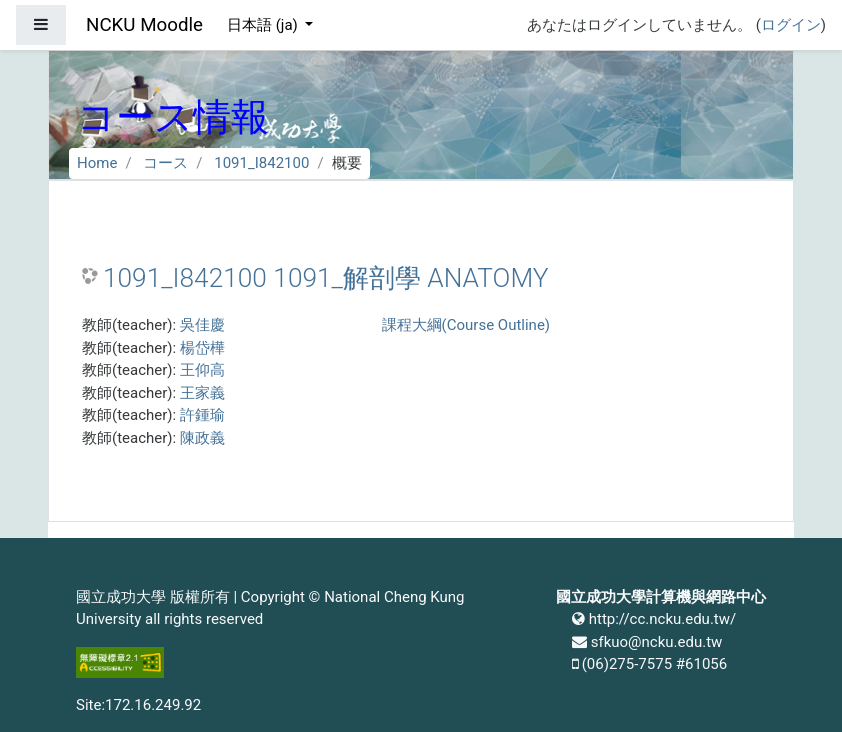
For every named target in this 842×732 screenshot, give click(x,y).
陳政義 (202, 438)
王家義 (202, 393)
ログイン (791, 25)
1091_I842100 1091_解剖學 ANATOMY (325, 278)
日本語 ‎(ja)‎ (264, 25)
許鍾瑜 (202, 415)
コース (165, 163)
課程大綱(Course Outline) (466, 325)
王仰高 (202, 370)
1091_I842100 (261, 163)
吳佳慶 (202, 325)
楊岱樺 (202, 348)
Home (97, 163)
